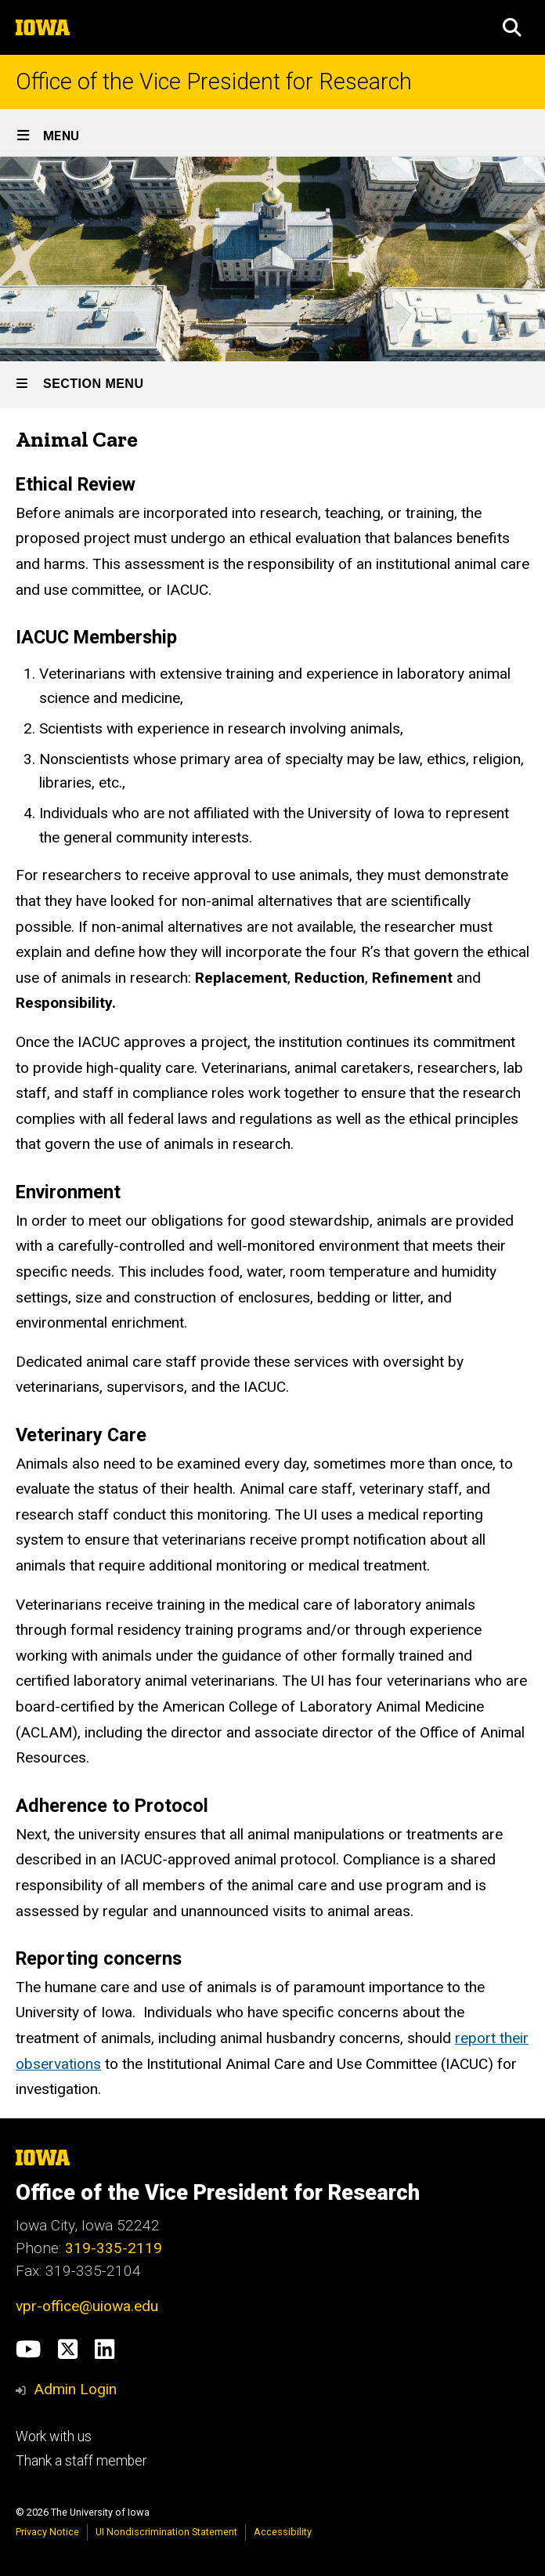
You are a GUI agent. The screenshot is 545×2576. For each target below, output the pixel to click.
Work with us (54, 2436)
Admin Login (75, 2389)
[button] (512, 27)
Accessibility (283, 2532)
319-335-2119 (113, 2248)
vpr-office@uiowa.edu (87, 2306)
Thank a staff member (81, 2461)
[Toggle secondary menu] (272, 384)
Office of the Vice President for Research (214, 82)
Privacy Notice (47, 2532)
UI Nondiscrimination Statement (166, 2532)
